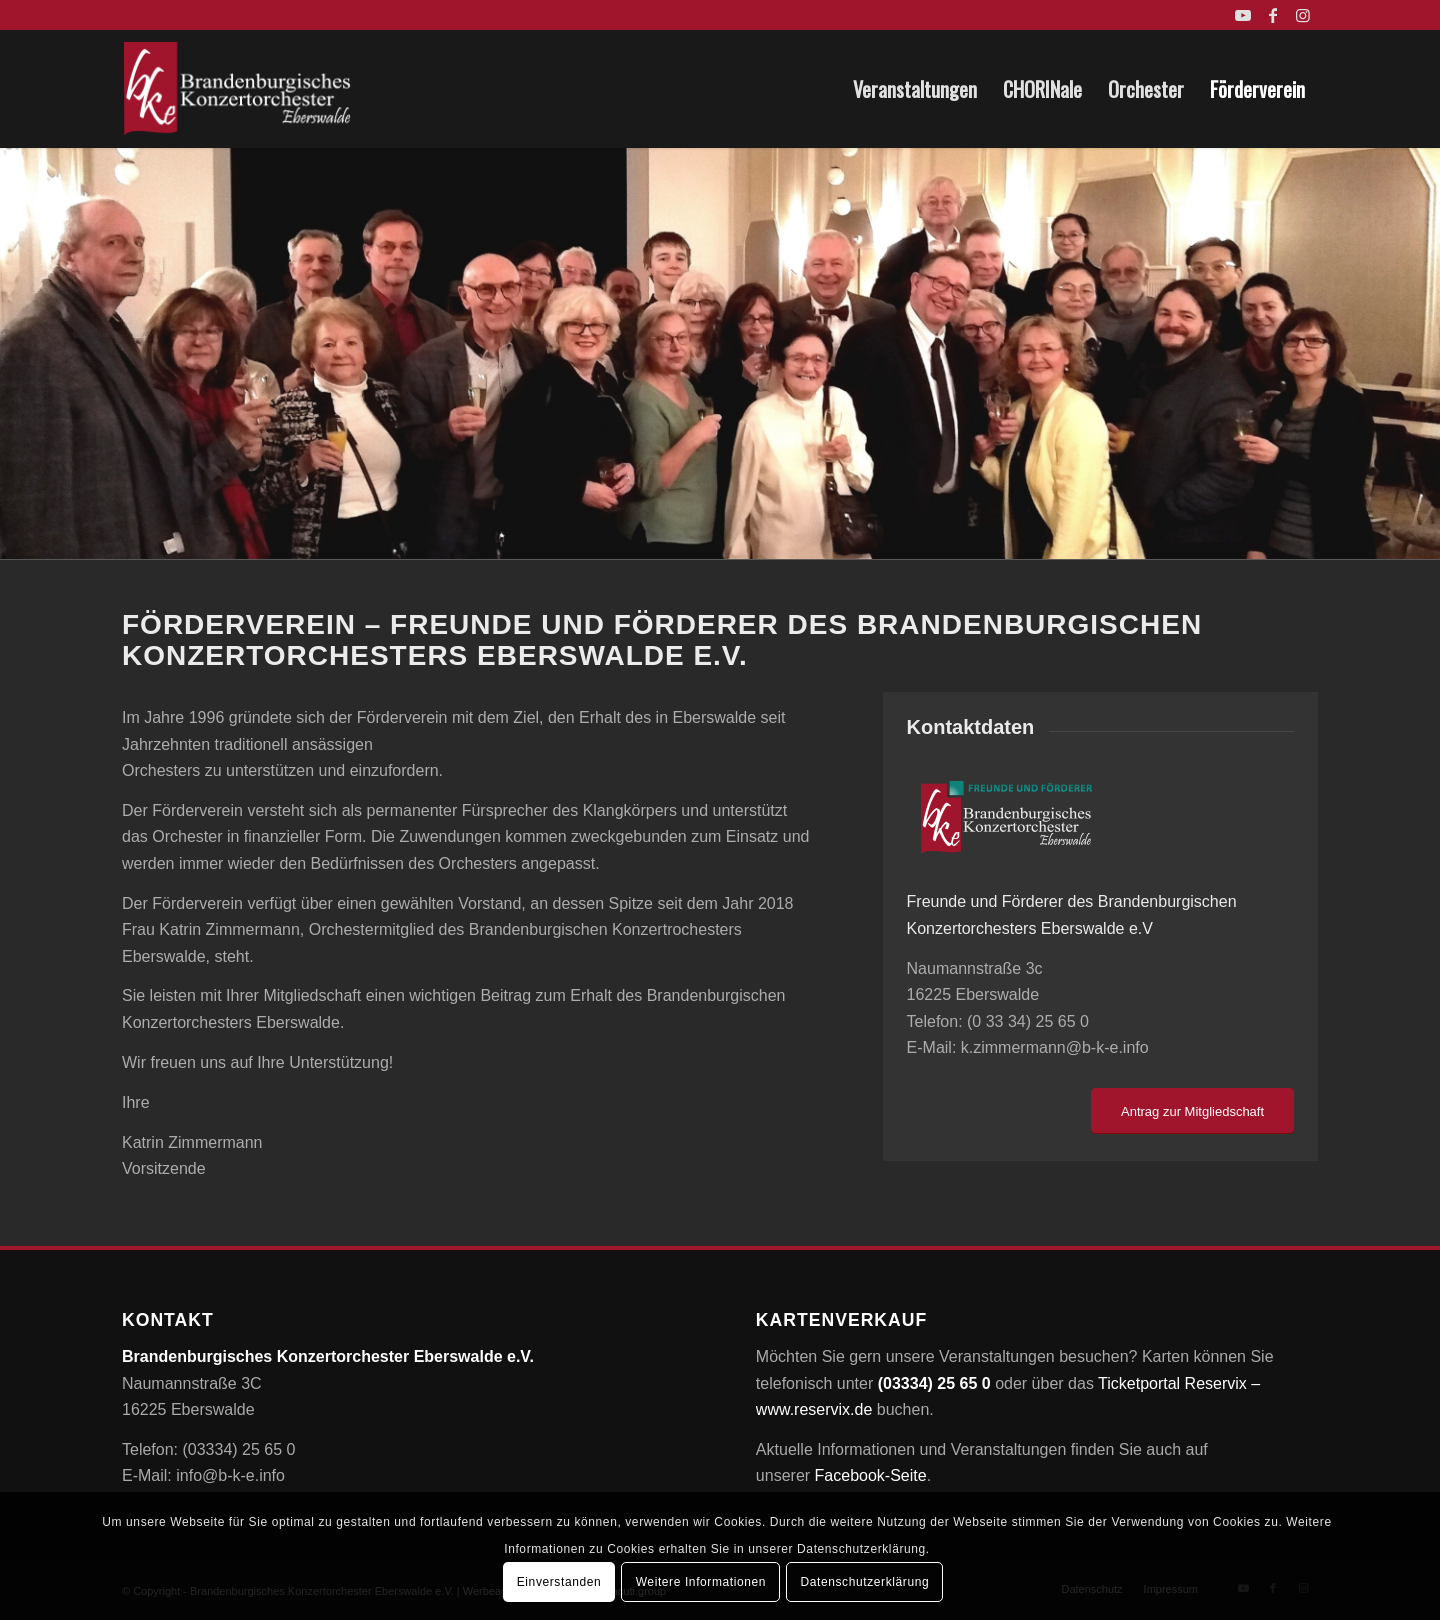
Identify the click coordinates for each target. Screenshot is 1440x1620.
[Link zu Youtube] (1242, 15)
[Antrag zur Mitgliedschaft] (1192, 1111)
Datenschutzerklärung (864, 1582)
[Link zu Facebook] (1272, 15)
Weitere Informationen (701, 1582)
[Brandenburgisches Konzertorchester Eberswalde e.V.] (239, 89)
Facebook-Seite (871, 1475)
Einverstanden (559, 1582)
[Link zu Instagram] (1303, 15)
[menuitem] (915, 89)
